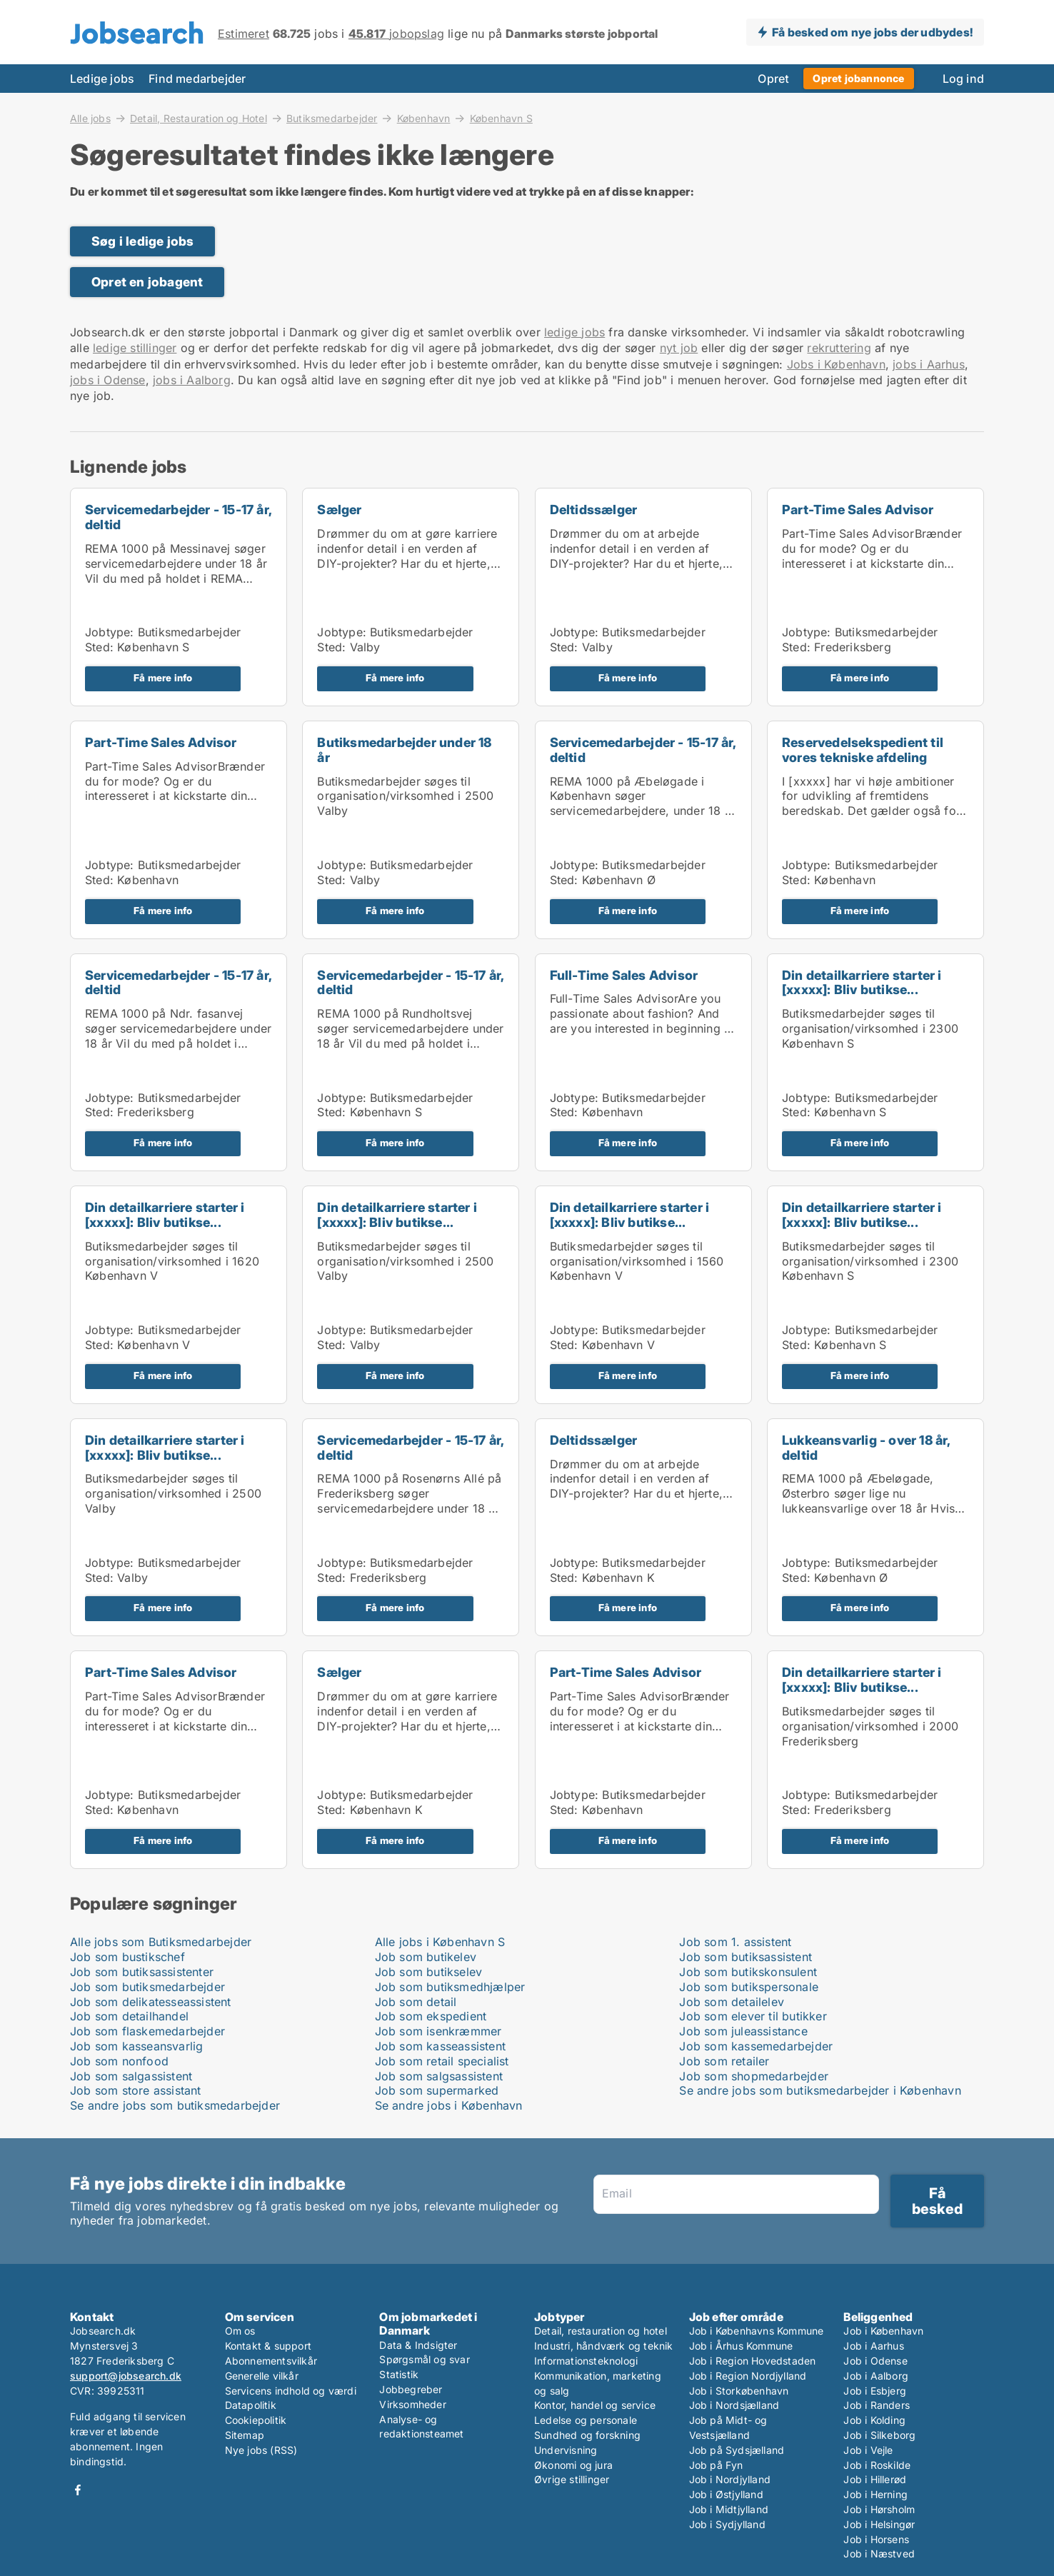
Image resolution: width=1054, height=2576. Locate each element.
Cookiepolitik (256, 2420)
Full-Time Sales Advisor (624, 975)
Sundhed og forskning (587, 2435)
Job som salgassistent (131, 2076)
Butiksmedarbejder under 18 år (404, 750)
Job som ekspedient (431, 2016)
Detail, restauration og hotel (600, 2331)
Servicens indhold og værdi (290, 2391)
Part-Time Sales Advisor (858, 509)
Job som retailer (724, 2061)
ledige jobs (574, 332)
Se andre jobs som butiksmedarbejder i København (819, 2090)
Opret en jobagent (147, 281)
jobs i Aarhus (929, 364)
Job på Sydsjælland (737, 2450)
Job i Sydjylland (727, 2524)
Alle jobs (90, 118)
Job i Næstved (879, 2553)
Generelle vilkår (261, 2376)
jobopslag (396, 33)
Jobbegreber (410, 2389)
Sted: (99, 647)
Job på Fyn (716, 2465)
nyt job (679, 348)
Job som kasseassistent (440, 2046)
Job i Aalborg (875, 2376)
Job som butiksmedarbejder (147, 1987)
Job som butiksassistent (745, 1957)
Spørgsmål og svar (424, 2359)
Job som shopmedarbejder (753, 2076)
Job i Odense (875, 2361)
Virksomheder (412, 2404)
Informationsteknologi (586, 2361)
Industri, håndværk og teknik (603, 2346)
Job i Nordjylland (730, 2479)
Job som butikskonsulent (748, 1972)
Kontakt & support (268, 2346)
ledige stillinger (134, 348)
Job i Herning (875, 2494)
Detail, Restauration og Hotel (198, 118)
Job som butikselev (429, 1972)
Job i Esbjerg (874, 2391)
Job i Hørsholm (879, 2509)
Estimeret (243, 33)
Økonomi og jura (573, 2465)
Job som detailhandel (129, 2016)
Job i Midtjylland (728, 2509)
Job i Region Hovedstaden (752, 2361)
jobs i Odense (108, 380)
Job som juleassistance (743, 2031)
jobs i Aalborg (192, 380)
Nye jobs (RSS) (261, 2450)
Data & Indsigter (418, 2345)
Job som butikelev (425, 1957)
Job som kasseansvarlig (136, 2046)
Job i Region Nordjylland (748, 2376)
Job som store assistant (135, 2090)
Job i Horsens (876, 2539)
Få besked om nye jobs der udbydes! (872, 32)
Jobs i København (836, 364)
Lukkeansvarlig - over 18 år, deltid (866, 1448)
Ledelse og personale (585, 2420)
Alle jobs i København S (440, 1942)
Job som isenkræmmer (438, 2031)
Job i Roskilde (876, 2465)
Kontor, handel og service (595, 2405)
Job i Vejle (868, 2450)
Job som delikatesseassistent (150, 2002)
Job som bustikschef (127, 1957)
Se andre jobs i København (449, 2105)
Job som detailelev (731, 2002)
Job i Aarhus (873, 2346)
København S (501, 119)
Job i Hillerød (874, 2479)
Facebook (78, 2490)
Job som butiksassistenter (142, 1972)
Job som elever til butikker (752, 2016)
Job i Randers (876, 2405)
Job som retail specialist (442, 2061)
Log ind (963, 78)
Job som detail (416, 2002)
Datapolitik (250, 2405)
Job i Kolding (874, 2420)
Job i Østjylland (726, 2494)
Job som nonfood (119, 2061)
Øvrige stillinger (571, 2479)
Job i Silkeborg (879, 2435)
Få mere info (163, 677)
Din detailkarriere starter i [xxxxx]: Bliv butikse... (862, 983)
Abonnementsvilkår (271, 2361)
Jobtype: (109, 632)
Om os (240, 2331)
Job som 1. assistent (735, 1942)
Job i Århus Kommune (741, 2346)
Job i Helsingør (879, 2524)
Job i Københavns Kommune (756, 2331)
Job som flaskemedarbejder (147, 2031)
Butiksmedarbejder (331, 118)
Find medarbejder (197, 78)
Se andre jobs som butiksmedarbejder (175, 2105)
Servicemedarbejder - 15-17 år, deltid (178, 517)
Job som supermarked (437, 2090)
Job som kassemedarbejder (756, 2046)
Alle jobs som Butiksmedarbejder (160, 1942)
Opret (773, 78)
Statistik (398, 2374)
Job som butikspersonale (748, 1987)
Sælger (339, 509)
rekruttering (838, 348)
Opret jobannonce (858, 78)
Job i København (883, 2331)
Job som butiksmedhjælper (450, 1987)
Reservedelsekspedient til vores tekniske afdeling (862, 750)
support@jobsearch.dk (125, 2376)
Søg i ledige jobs (142, 241)
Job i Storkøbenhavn (739, 2391)
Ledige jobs (102, 78)
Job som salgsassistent (439, 2076)
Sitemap (244, 2435)
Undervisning (565, 2450)
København (424, 118)
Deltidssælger (594, 509)
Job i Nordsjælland (734, 2405)
